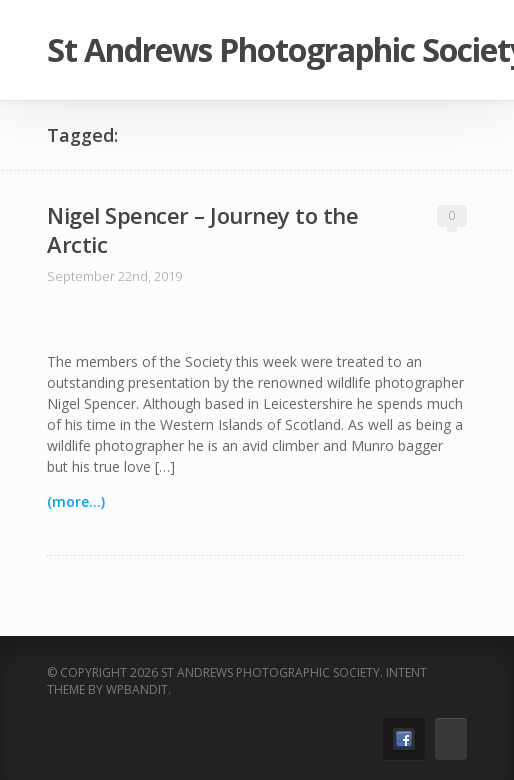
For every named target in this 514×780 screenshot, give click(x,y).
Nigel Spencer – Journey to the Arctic (202, 229)
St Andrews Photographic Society (257, 50)
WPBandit (137, 689)
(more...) (76, 501)
